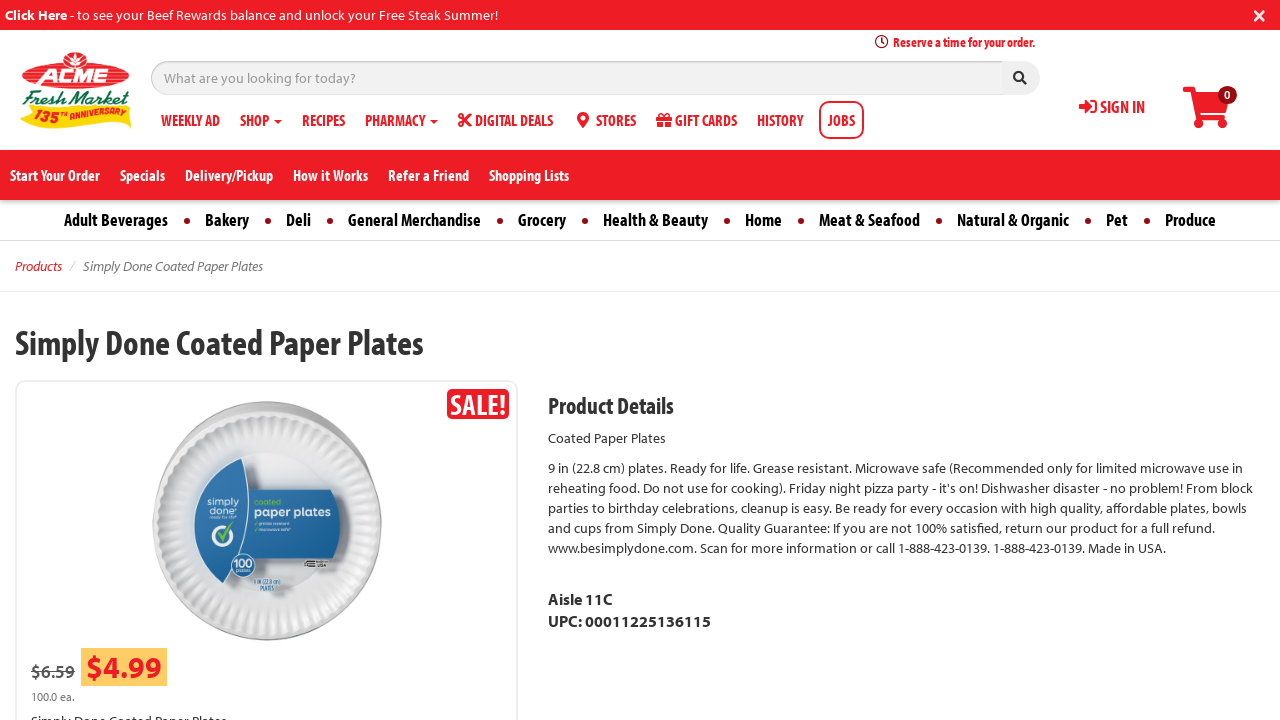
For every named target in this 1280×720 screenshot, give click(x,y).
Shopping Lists (529, 175)
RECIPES (323, 120)
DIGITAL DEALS (505, 120)
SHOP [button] (261, 120)
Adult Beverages (116, 219)
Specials (142, 175)
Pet (1117, 219)
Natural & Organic (1013, 219)
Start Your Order (55, 175)
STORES (604, 120)
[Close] (1259, 13)
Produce (1190, 219)
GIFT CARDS (696, 120)
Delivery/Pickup (229, 175)
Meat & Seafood (869, 219)
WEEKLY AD (190, 120)
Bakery (227, 219)
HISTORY (780, 120)
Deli (298, 219)
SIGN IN (1112, 106)
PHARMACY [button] (401, 120)
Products (38, 266)
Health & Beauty (655, 219)
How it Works (330, 175)
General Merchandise (414, 219)
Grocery (542, 219)
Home (763, 219)
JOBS (841, 120)
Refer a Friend (428, 175)
